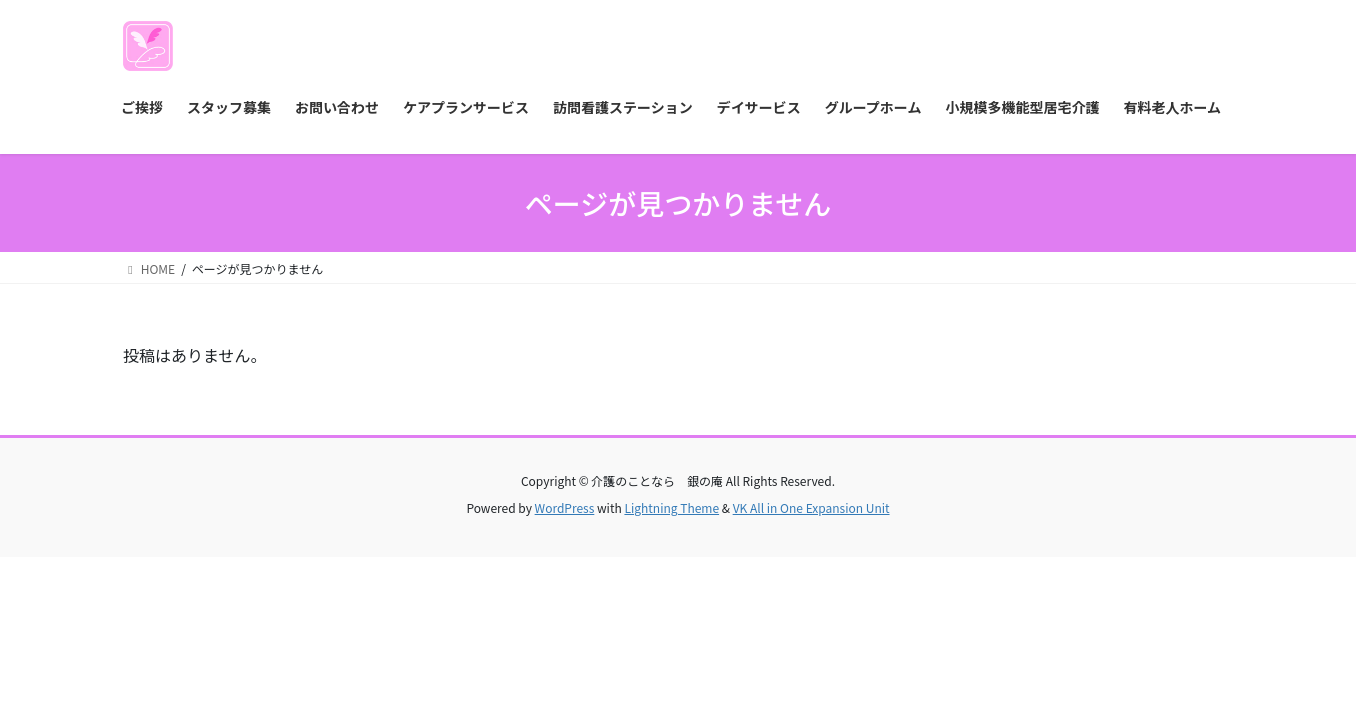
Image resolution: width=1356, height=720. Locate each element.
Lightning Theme (671, 507)
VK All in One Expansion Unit (811, 507)
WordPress (565, 507)
